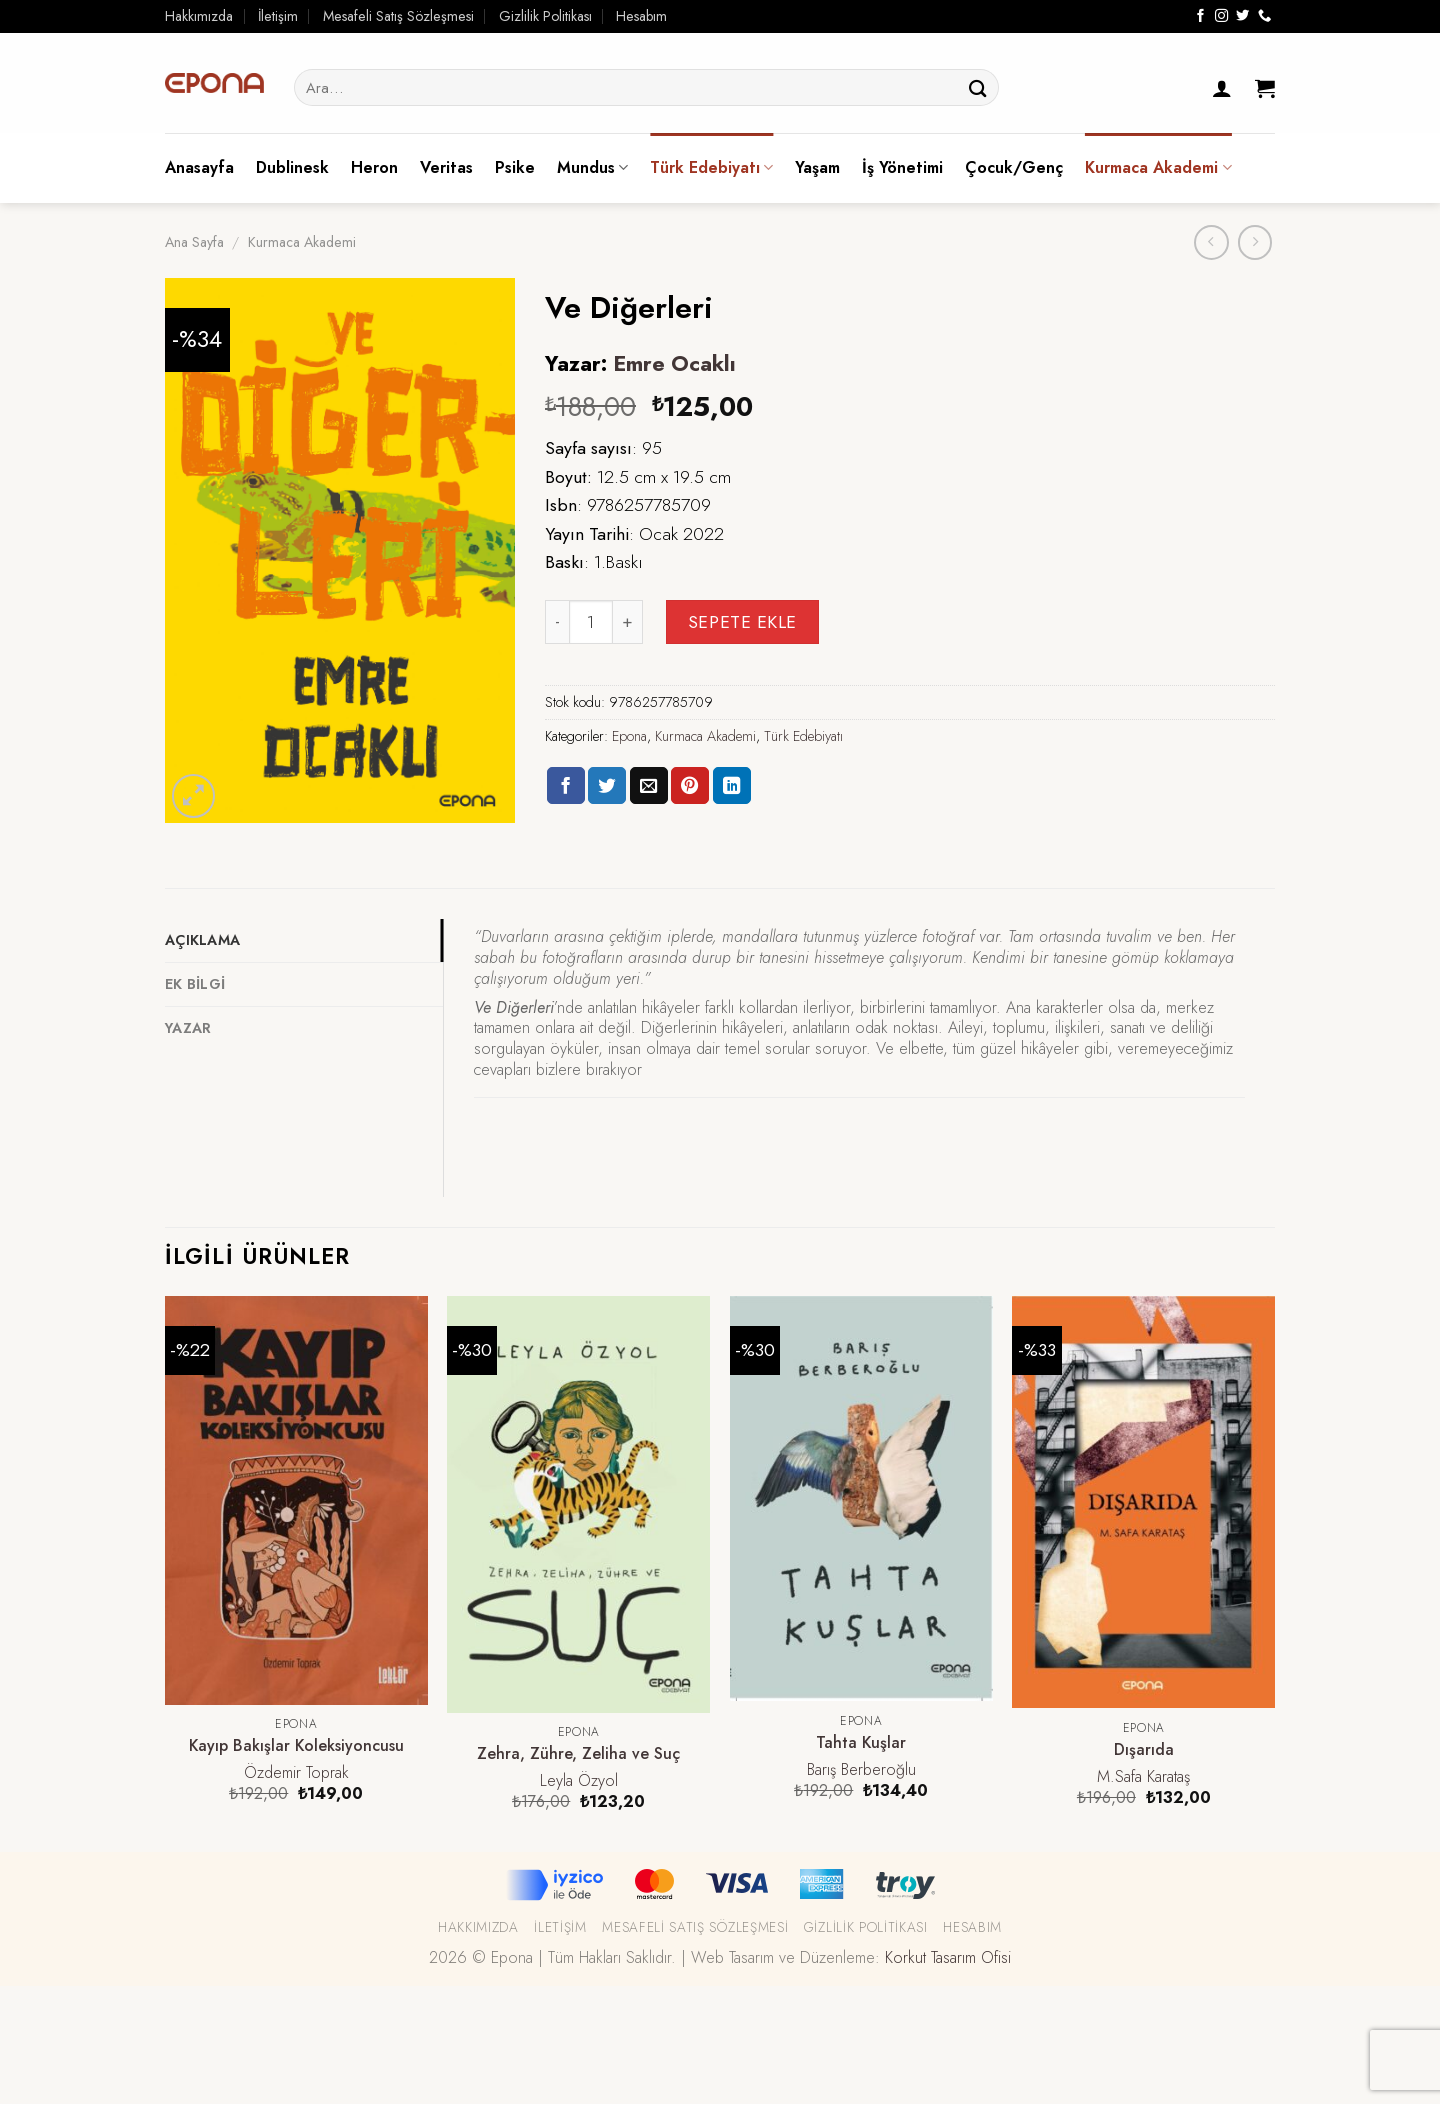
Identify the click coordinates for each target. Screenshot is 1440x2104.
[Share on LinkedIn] (732, 785)
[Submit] (978, 87)
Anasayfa (199, 167)
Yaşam (817, 167)
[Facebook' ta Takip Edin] (1200, 16)
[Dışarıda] (1143, 1502)
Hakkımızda (199, 16)
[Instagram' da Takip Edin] (1221, 16)
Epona (629, 736)
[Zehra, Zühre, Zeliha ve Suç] (578, 1504)
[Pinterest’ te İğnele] (690, 785)
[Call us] (1264, 16)
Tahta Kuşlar (861, 1743)
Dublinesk (292, 167)
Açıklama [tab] (202, 940)
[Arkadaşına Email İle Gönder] (649, 785)
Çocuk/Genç (1014, 167)
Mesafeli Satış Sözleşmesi (398, 16)
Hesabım (641, 16)
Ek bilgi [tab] (195, 984)
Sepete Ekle (742, 622)
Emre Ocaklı (674, 363)
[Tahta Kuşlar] (861, 1499)
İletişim (278, 16)
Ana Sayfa (194, 242)
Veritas (446, 167)
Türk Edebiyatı (711, 167)
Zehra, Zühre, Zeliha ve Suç (578, 1754)
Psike (515, 167)
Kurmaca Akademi (1158, 167)
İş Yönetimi (902, 167)
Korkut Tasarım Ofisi (948, 1957)
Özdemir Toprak (296, 1773)
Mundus (592, 167)
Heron (374, 167)
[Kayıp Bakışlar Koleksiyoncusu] (296, 1500)
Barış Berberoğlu (861, 1770)
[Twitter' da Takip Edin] (1242, 16)
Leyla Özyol (579, 1781)
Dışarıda (1144, 1750)
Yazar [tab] (188, 1028)
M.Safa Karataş (1143, 1777)
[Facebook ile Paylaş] (566, 785)
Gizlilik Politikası (545, 16)
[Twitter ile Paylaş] (607, 785)
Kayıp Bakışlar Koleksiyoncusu (296, 1746)
